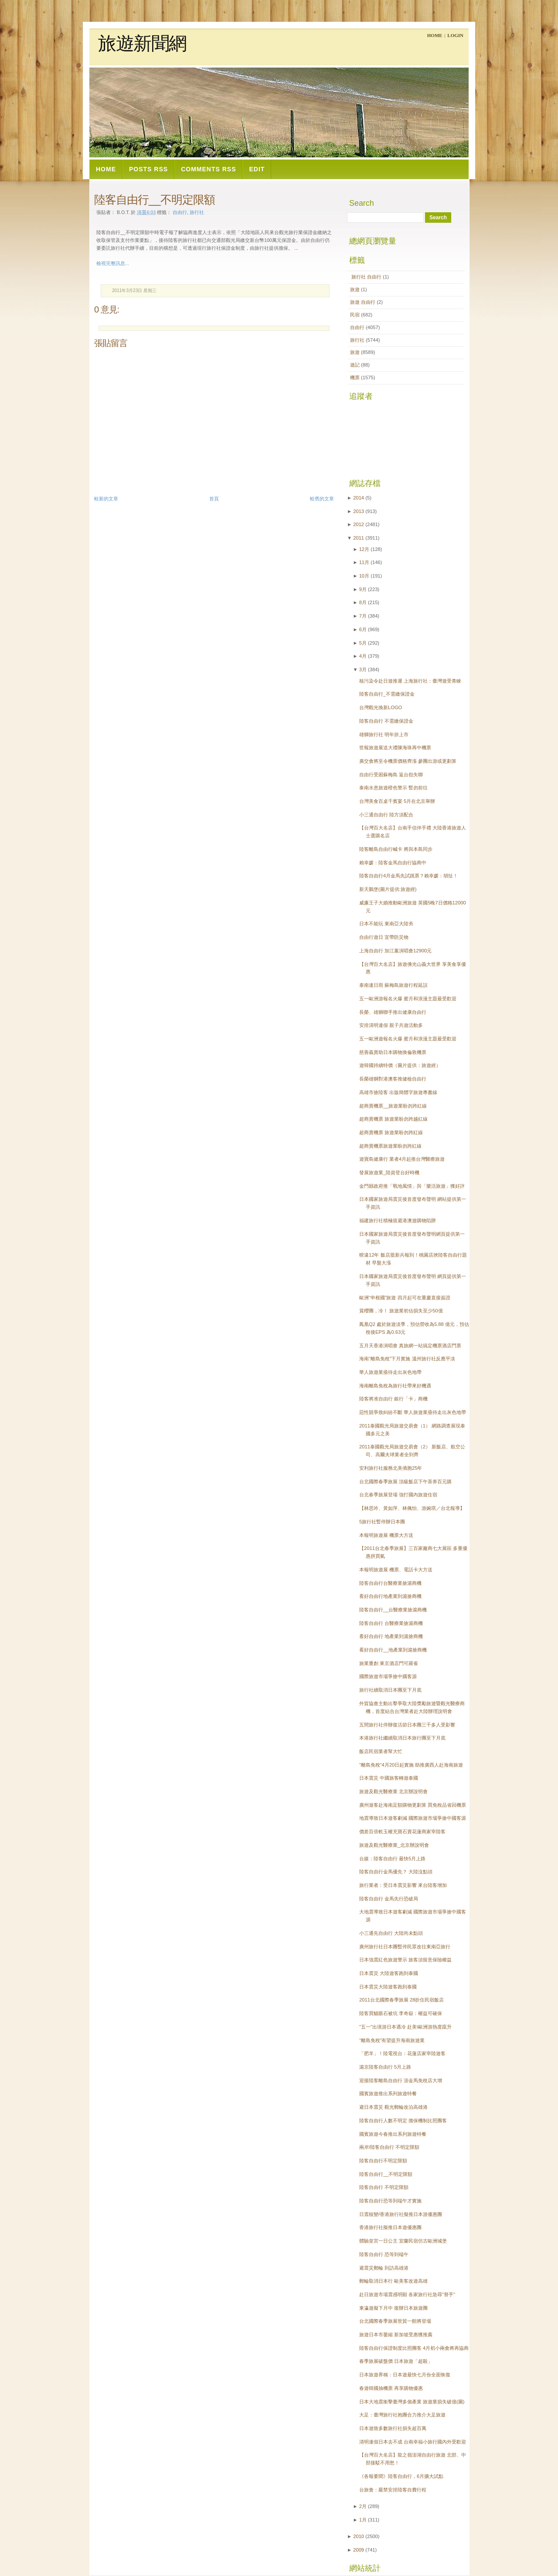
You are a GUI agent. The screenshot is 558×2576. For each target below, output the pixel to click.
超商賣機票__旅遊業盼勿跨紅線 (393, 1105)
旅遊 (355, 289)
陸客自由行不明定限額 (383, 2160)
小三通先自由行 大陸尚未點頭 (391, 1933)
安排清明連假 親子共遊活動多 (391, 1025)
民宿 (355, 314)
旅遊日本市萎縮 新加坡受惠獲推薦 (395, 2334)
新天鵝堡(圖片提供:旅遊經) (388, 889)
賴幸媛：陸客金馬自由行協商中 (392, 862)
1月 (363, 2519)
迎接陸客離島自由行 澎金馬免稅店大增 (400, 2080)
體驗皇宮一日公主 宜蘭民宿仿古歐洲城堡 (403, 2240)
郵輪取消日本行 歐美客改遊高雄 (393, 2281)
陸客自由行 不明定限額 (383, 2187)
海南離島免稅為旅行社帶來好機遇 (395, 1385)
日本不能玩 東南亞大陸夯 (386, 923)
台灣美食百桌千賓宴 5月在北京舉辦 (397, 801)
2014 (358, 497)
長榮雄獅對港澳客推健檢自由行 (392, 1078)
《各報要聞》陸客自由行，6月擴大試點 (401, 2476)
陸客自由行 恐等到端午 (383, 2254)
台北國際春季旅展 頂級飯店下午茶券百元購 (405, 1481)
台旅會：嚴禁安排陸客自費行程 (392, 2489)
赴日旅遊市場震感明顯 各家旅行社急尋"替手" (407, 2294)
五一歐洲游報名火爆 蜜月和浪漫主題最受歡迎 (407, 998)
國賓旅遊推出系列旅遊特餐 (388, 2093)
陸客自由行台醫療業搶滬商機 (390, 1583)
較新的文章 (106, 498)
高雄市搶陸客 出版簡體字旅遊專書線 (398, 1092)
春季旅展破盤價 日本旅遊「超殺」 (395, 2361)
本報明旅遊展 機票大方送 (386, 1535)
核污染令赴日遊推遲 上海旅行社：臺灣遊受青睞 (410, 680)
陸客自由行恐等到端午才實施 (390, 2200)
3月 (363, 669)
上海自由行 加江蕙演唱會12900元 (395, 950)
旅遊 (355, 352)
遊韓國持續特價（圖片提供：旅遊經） (400, 1065)
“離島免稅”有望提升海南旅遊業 (392, 2040)
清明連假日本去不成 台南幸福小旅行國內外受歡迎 (412, 2441)
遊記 (355, 364)
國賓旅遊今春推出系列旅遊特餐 (392, 2134)
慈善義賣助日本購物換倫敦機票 (392, 1052)
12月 (364, 549)
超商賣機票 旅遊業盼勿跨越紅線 (393, 1118)
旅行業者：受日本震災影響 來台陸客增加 (403, 1885)
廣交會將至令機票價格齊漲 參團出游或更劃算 (407, 761)
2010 (358, 2536)
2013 (358, 511)
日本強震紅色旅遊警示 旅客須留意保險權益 (405, 1959)
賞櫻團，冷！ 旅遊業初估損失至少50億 (401, 1310)
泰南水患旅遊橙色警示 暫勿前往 (393, 787)
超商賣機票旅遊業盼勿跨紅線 (390, 1146)
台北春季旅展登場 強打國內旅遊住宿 (398, 1494)
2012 (358, 524)
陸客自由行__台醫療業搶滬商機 (393, 1609)
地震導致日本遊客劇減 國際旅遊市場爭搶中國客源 (412, 1818)
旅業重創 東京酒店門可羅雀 (388, 1663)
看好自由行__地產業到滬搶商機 (393, 1649)
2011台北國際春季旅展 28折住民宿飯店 (401, 1999)
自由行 (180, 212)
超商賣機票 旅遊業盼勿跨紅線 (391, 1132)
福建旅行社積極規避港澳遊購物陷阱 (397, 1220)
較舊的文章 (322, 498)
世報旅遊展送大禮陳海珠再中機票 (395, 747)
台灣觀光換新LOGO (380, 707)
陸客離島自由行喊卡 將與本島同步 (395, 849)
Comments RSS (208, 169)
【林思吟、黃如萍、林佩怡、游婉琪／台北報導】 (412, 1508)
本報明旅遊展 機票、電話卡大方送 (395, 1569)
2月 (363, 2506)
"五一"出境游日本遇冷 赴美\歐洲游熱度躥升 (405, 2026)
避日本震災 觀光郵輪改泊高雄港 (393, 2107)
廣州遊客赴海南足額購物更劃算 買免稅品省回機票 (412, 1805)
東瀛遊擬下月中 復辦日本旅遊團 (393, 2308)
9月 (363, 589)
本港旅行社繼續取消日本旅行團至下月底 (402, 1737)
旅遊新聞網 (142, 44)
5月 (363, 643)
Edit (257, 169)
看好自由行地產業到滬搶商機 (390, 1596)
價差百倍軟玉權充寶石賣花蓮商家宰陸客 (402, 1831)
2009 (358, 2549)
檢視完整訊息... (112, 263)
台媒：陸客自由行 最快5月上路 (392, 1858)
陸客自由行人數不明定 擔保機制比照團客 (403, 2120)
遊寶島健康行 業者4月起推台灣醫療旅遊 (402, 1159)
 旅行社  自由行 (366, 276)
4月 (363, 656)
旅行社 (197, 212)
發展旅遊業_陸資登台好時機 (389, 1172)
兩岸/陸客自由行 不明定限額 (389, 2147)
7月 (363, 616)
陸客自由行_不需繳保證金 (387, 694)
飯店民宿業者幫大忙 (380, 1751)
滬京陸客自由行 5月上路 (385, 2067)
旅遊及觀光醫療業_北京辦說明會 (394, 1845)
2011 (358, 537)
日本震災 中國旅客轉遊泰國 (388, 1778)
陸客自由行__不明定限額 (154, 200)
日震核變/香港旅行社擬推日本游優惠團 (400, 2214)
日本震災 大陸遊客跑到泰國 (388, 1973)
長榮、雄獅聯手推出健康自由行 (392, 1012)
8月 (363, 602)
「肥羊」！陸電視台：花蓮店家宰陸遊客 (402, 2053)
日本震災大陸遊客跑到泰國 (388, 1986)
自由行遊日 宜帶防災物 (383, 937)
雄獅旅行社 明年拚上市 (383, 734)
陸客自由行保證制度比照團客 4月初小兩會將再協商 (414, 2348)
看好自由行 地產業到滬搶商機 (391, 1636)
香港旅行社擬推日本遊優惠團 (390, 2227)
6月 (363, 629)
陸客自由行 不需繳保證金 (386, 721)
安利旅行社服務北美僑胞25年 (390, 1468)
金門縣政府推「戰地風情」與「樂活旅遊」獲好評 (412, 1186)
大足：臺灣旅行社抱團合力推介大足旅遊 (402, 2414)
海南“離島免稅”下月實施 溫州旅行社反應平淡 (407, 1358)
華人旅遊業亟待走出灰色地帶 (390, 1372)
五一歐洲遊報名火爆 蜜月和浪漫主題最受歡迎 (407, 1038)
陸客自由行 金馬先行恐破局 (388, 1898)
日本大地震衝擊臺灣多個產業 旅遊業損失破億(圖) (412, 2401)
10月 (364, 575)
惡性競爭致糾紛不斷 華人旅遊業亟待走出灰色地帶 (412, 1412)
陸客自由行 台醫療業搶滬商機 (391, 1623)
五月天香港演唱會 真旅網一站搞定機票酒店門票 (410, 1345)
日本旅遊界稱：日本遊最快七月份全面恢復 (404, 2374)
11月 (364, 562)
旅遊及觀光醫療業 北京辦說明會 (393, 1791)
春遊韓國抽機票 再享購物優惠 (391, 2388)
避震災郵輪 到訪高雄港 (383, 2267)
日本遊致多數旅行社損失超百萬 (392, 2428)
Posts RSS (148, 169)
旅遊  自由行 (363, 302)
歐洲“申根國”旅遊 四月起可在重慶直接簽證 (404, 1297)
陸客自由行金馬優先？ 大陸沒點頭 (395, 1871)
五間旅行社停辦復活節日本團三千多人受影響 (407, 1724)
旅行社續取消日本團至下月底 (390, 1689)
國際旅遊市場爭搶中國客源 (388, 1676)
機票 (355, 377)
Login (455, 35)
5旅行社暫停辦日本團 (382, 1521)
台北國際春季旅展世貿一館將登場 (395, 2321)
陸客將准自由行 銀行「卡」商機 (393, 1398)
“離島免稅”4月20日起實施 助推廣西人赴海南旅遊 (411, 1764)
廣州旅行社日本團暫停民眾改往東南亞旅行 (404, 1946)
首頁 (214, 498)
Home (434, 35)
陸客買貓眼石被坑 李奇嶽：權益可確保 (400, 2013)
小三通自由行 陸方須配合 (386, 814)
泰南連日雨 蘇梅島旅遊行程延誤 (393, 985)
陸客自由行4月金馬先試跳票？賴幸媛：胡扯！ (408, 875)
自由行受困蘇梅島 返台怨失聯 (391, 774)
